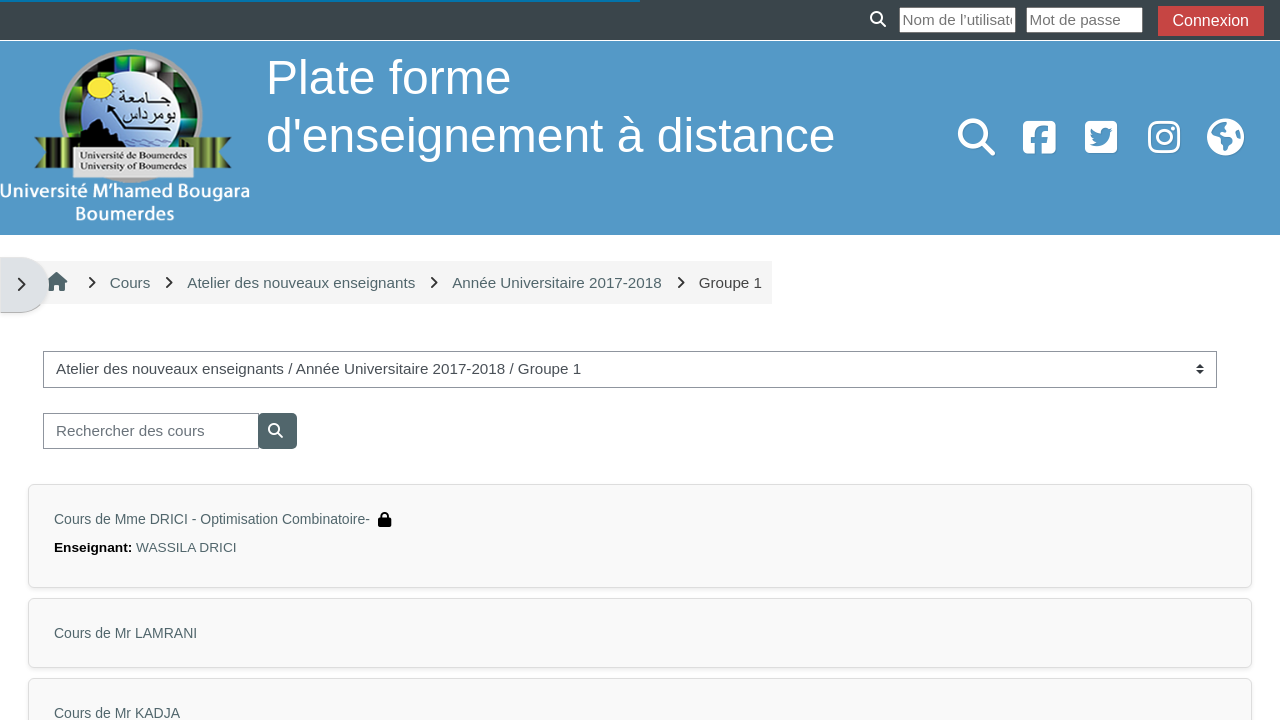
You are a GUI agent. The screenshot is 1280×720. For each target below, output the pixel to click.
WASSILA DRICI (186, 547)
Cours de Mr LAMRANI (125, 633)
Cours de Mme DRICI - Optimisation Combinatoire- (212, 519)
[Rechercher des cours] (151, 431)
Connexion (1211, 20)
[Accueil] (125, 136)
